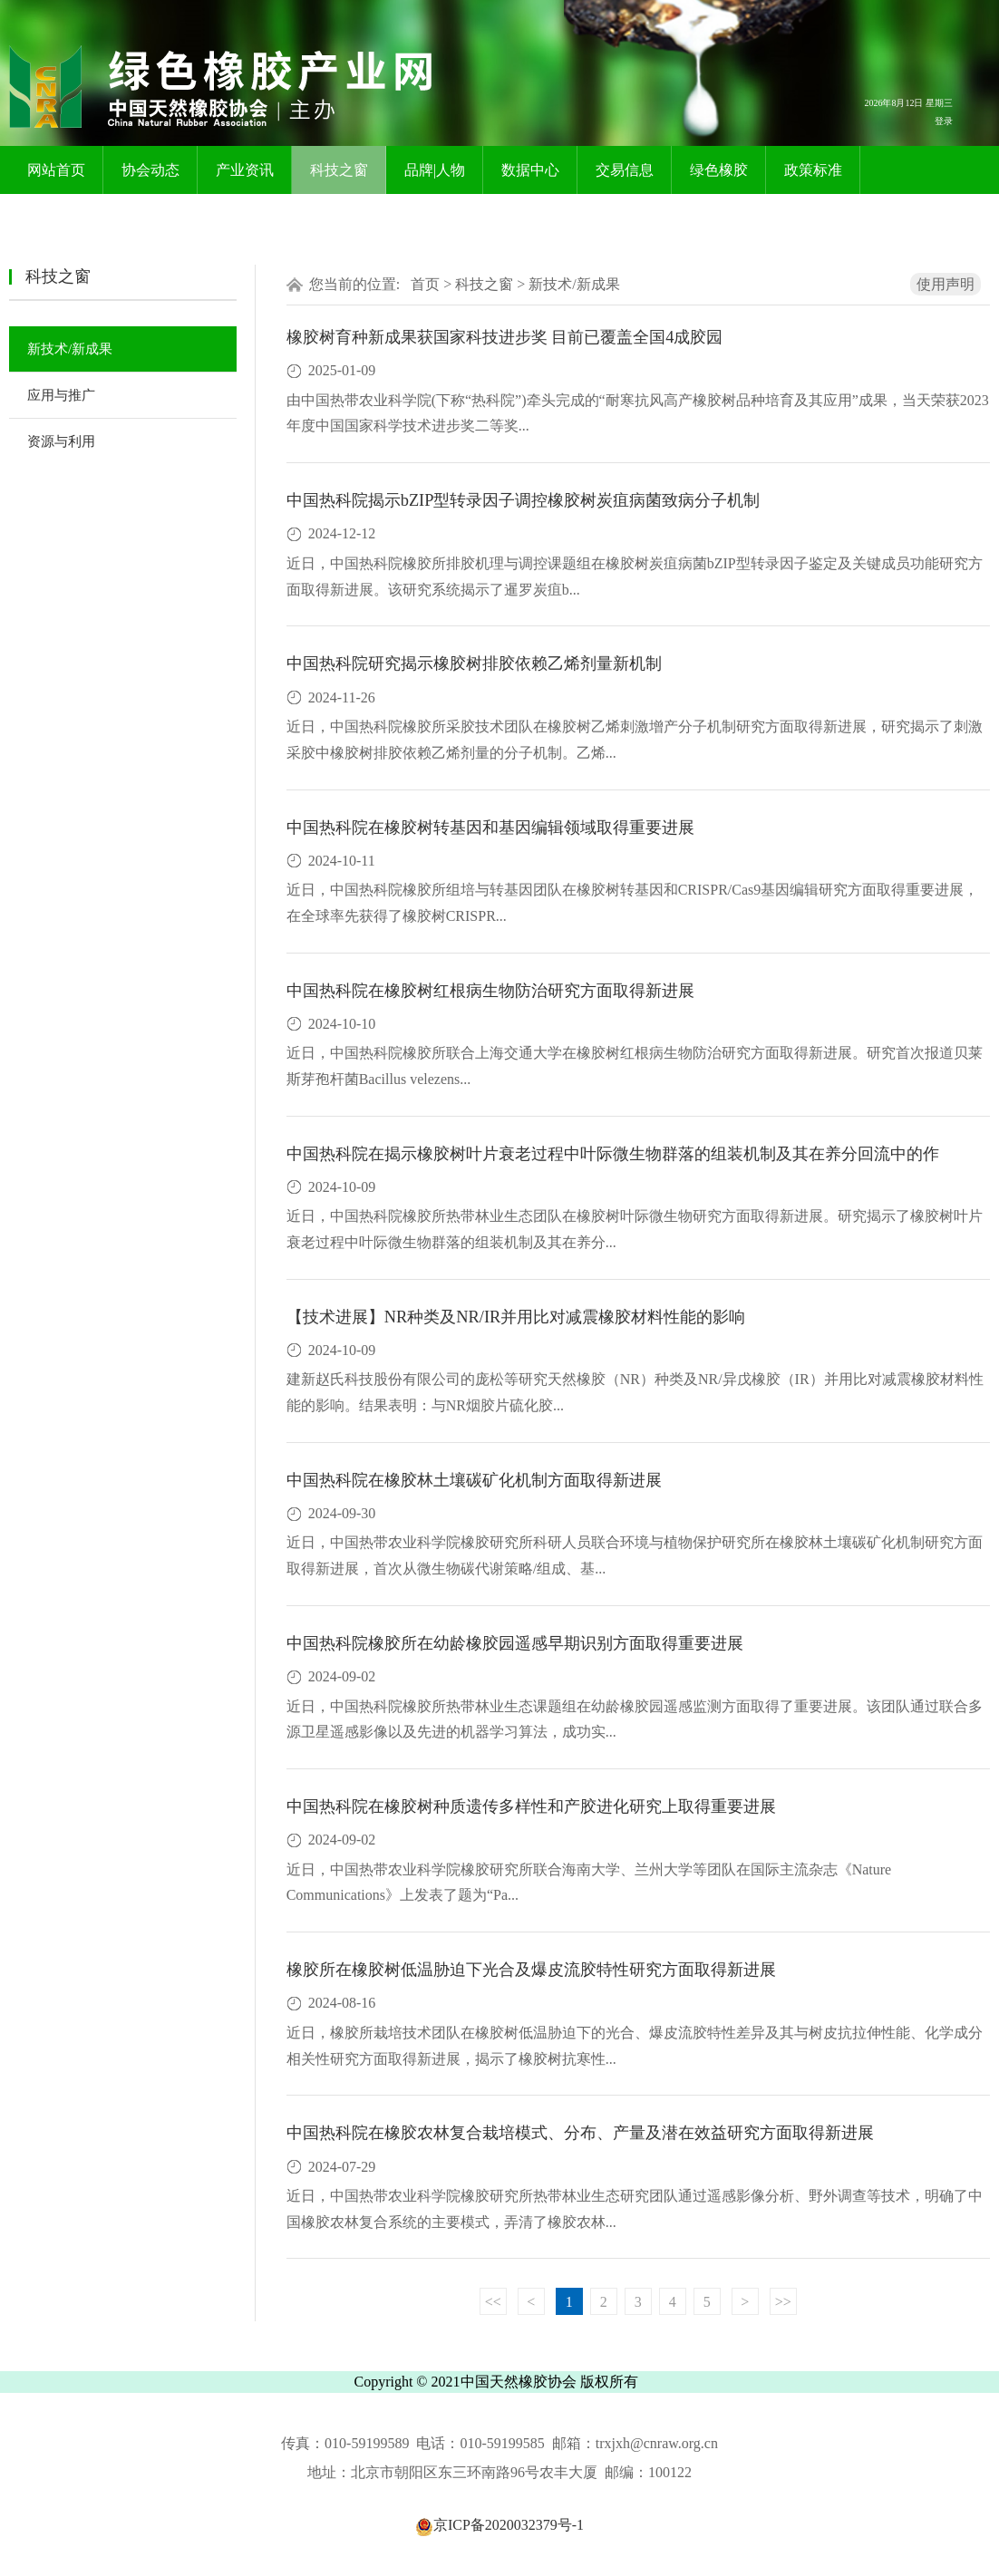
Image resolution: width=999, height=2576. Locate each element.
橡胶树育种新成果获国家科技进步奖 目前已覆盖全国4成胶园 (504, 337)
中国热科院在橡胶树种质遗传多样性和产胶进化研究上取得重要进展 (531, 1806)
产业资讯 (245, 170)
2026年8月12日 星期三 (908, 103)
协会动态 (150, 170)
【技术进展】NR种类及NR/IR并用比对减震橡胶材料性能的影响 (516, 1317)
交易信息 (625, 170)
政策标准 (813, 170)
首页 (425, 284)
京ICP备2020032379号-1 (499, 2524)
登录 (944, 121)
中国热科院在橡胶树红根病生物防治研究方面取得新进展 (490, 991)
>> (783, 2302)
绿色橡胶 (719, 170)
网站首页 (56, 170)
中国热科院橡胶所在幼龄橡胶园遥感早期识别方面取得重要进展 (514, 1643)
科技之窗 (339, 170)
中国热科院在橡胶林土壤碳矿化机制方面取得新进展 (474, 1480)
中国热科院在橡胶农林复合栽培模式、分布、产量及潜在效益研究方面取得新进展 (580, 2133)
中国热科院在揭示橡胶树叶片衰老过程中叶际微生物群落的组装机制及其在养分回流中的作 (612, 1154)
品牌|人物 (434, 170)
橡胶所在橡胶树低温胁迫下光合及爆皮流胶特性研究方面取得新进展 (531, 1970)
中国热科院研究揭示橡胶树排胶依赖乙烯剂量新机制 (474, 663)
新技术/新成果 (69, 349)
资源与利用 (61, 441)
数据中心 (530, 170)
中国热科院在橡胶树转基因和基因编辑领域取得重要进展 (490, 827)
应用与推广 (61, 395)
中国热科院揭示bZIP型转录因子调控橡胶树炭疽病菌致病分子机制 (523, 500)
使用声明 (946, 284)
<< (493, 2302)
